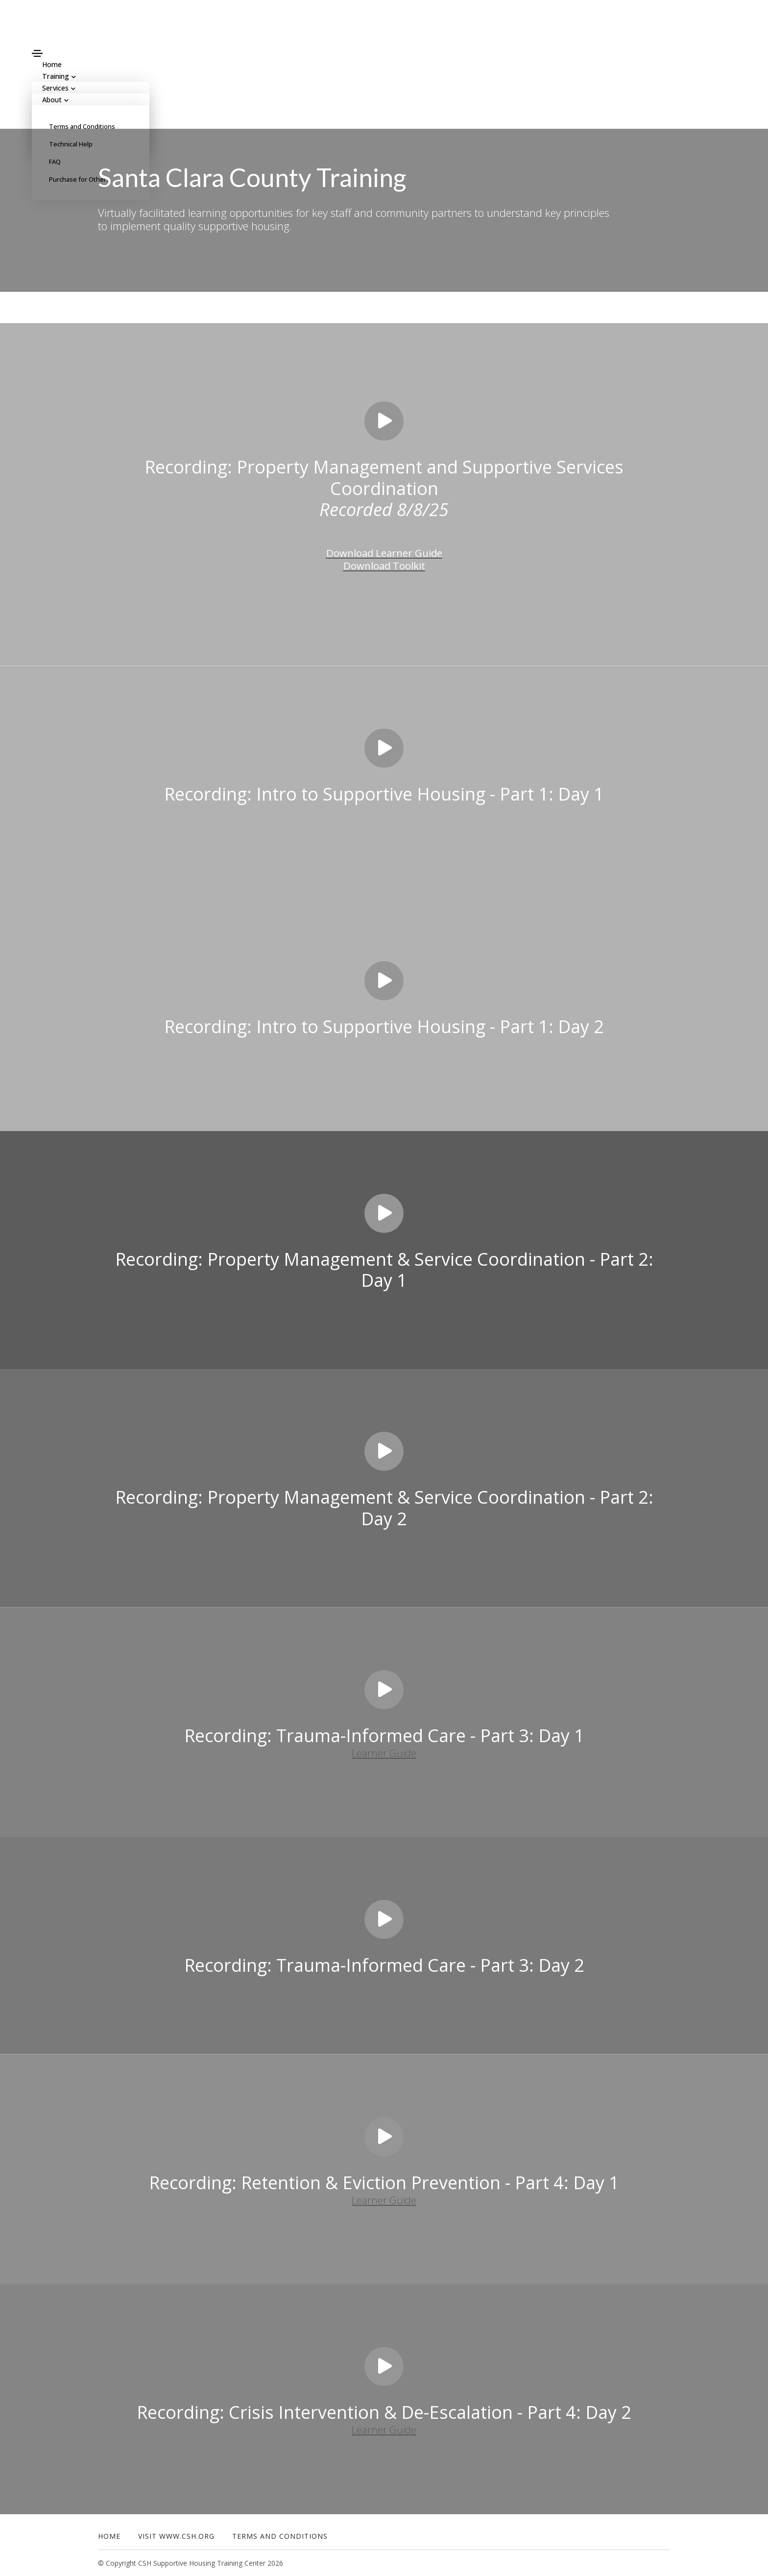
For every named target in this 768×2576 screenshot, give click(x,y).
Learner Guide (384, 1752)
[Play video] (384, 421)
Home (109, 2536)
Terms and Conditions (82, 126)
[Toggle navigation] (37, 53)
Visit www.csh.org (176, 2536)
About (54, 99)
